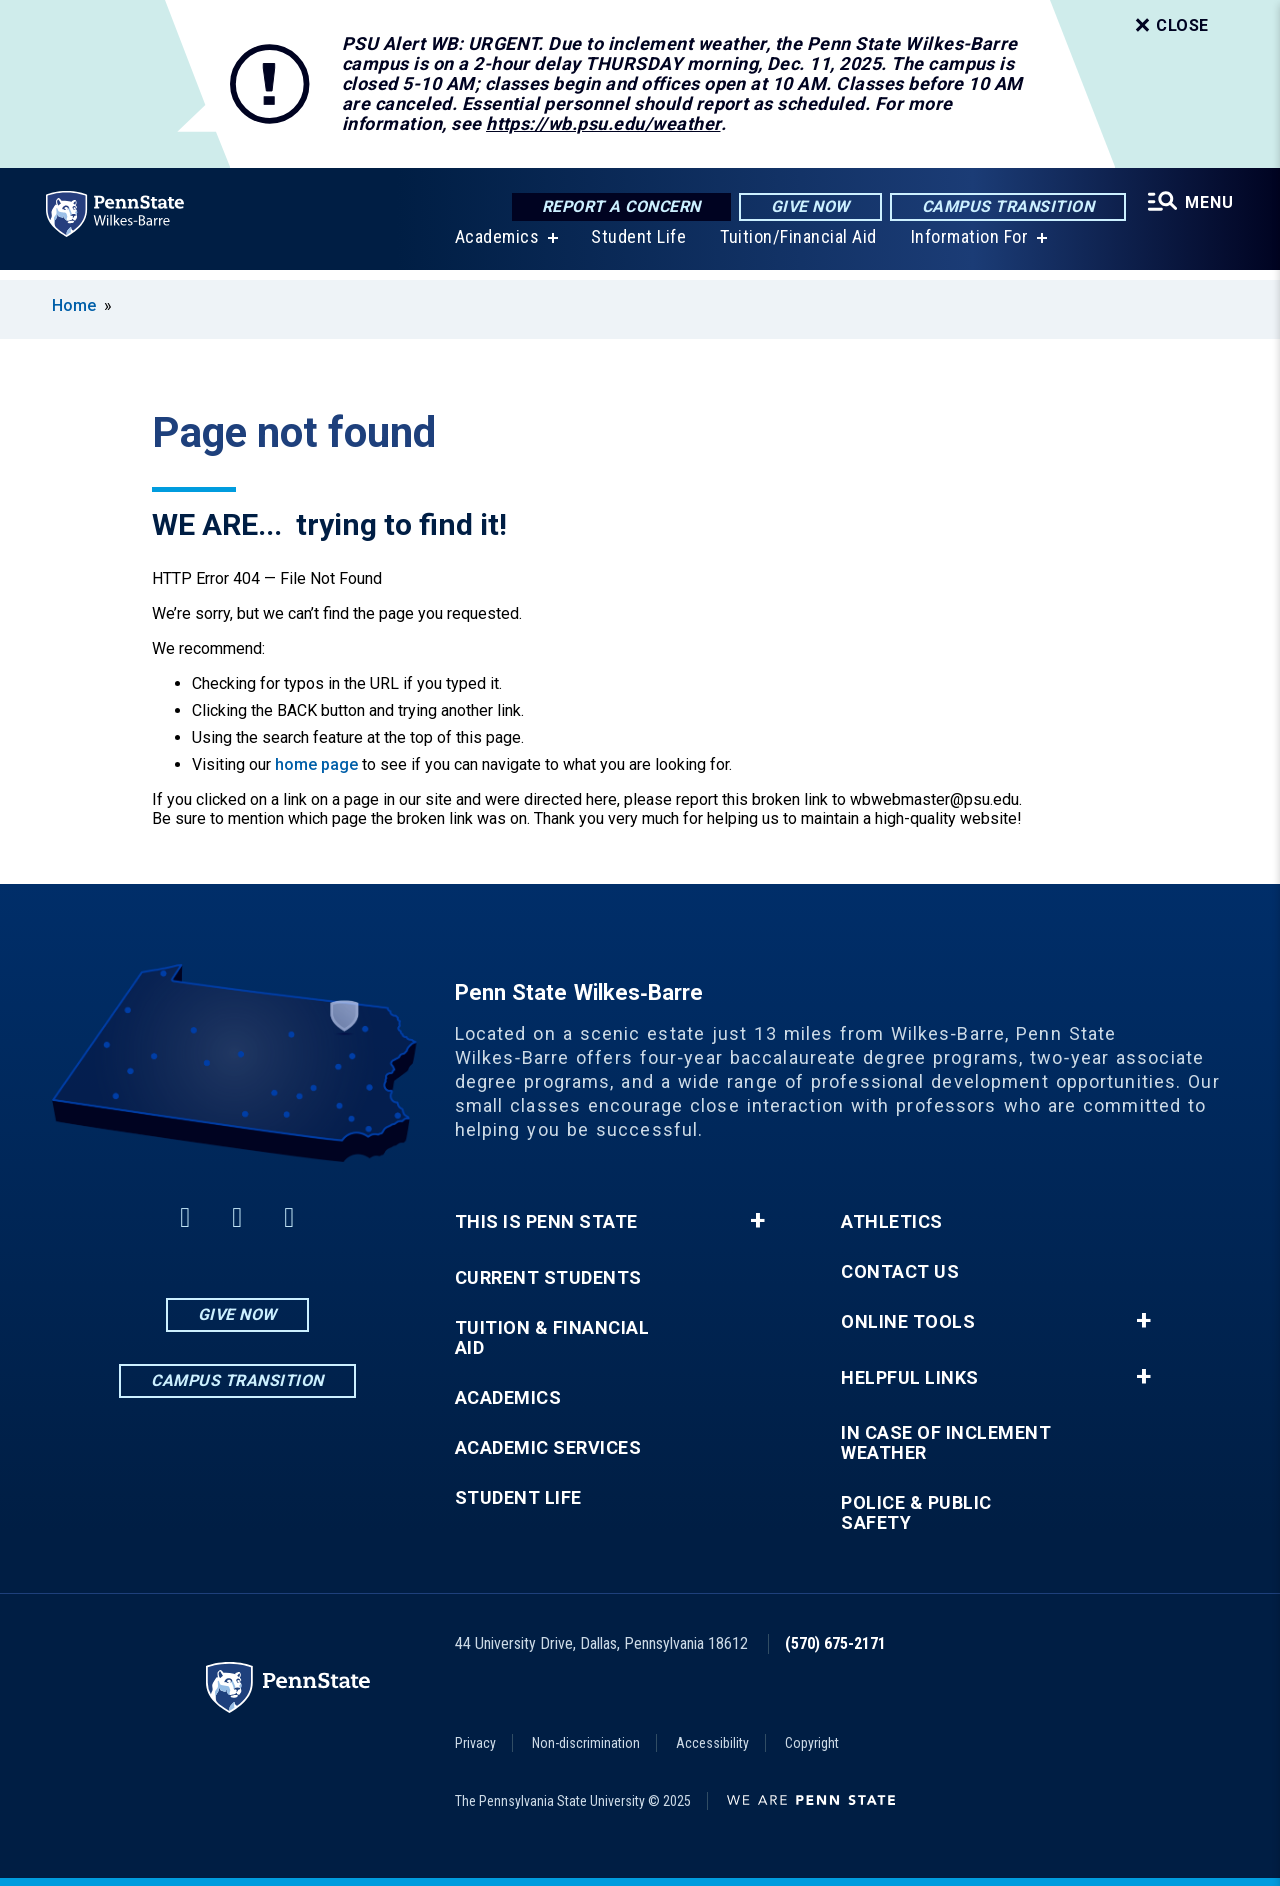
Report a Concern (618, 207)
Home (74, 305)
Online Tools (908, 1322)
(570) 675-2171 (835, 1643)
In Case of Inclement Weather (946, 1443)
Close (1170, 26)
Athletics (892, 1222)
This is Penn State (546, 1222)
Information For (968, 247)
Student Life (636, 247)
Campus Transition (1005, 207)
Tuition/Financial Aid (796, 247)
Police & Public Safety (916, 1513)
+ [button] (757, 1221)
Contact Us (900, 1272)
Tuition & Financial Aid (552, 1338)
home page (316, 764)
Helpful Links (910, 1378)
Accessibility (712, 1743)
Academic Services (548, 1448)
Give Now (807, 207)
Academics (495, 247)
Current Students (548, 1278)
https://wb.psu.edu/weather (603, 123)
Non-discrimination (586, 1743)
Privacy (475, 1743)
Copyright (812, 1743)
